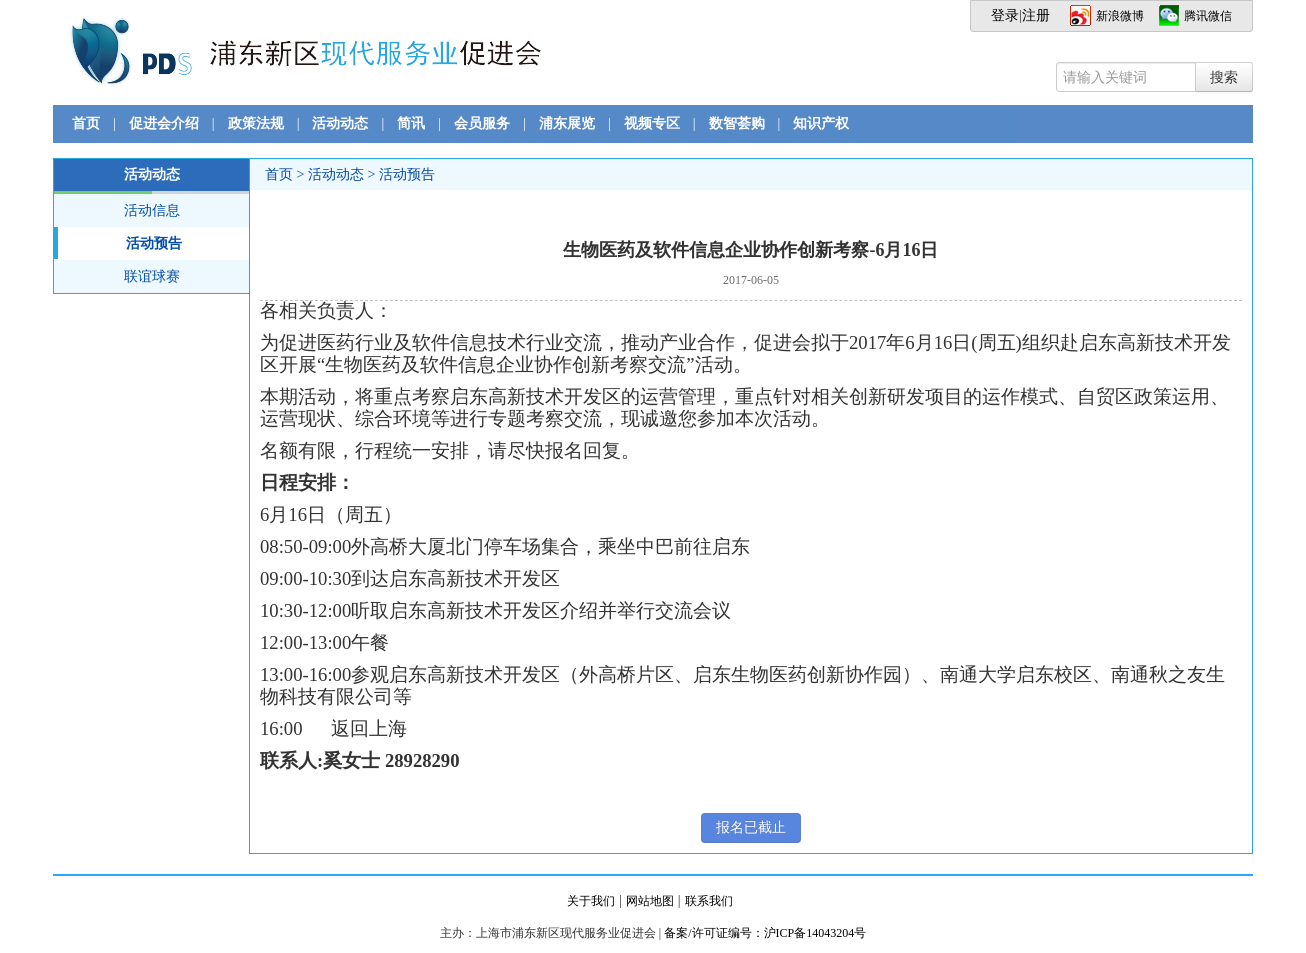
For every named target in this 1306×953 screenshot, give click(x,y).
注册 (1036, 15)
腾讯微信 (1208, 16)
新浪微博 (1120, 16)
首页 (86, 123)
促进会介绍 (164, 123)
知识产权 (821, 123)
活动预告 (118, 243)
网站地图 (650, 901)
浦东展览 (567, 123)
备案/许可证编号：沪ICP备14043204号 (765, 933)
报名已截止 (751, 827)
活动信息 (152, 210)
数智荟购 (737, 123)
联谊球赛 (152, 276)
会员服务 (482, 123)
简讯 (411, 123)
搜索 (1224, 77)
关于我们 (591, 901)
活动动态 (340, 123)
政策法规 (256, 123)
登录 (1005, 15)
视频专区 (652, 123)
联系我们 (709, 901)
